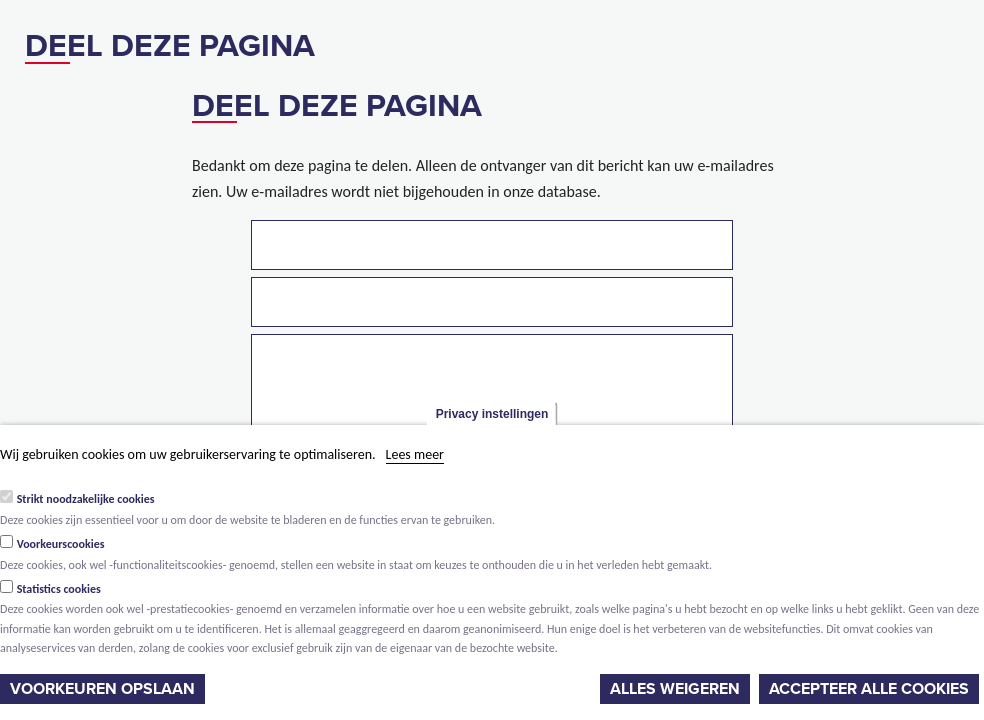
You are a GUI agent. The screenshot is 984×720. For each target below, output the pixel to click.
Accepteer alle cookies (869, 689)
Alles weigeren (675, 689)
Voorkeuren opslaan (102, 689)
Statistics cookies (59, 589)
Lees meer (415, 454)
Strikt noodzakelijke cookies (86, 499)
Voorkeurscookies (61, 544)
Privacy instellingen (492, 414)
